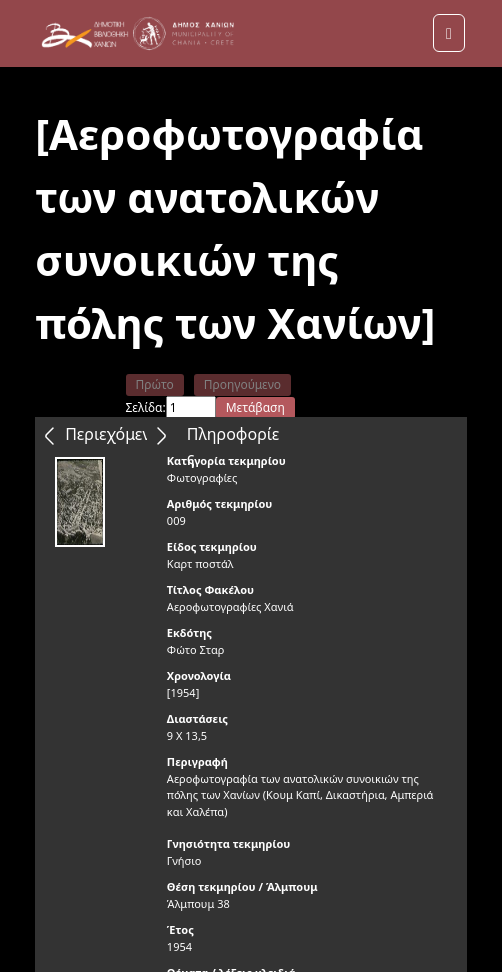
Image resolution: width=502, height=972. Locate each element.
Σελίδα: (146, 407)
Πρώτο (155, 384)
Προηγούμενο (242, 384)
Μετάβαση (255, 407)
